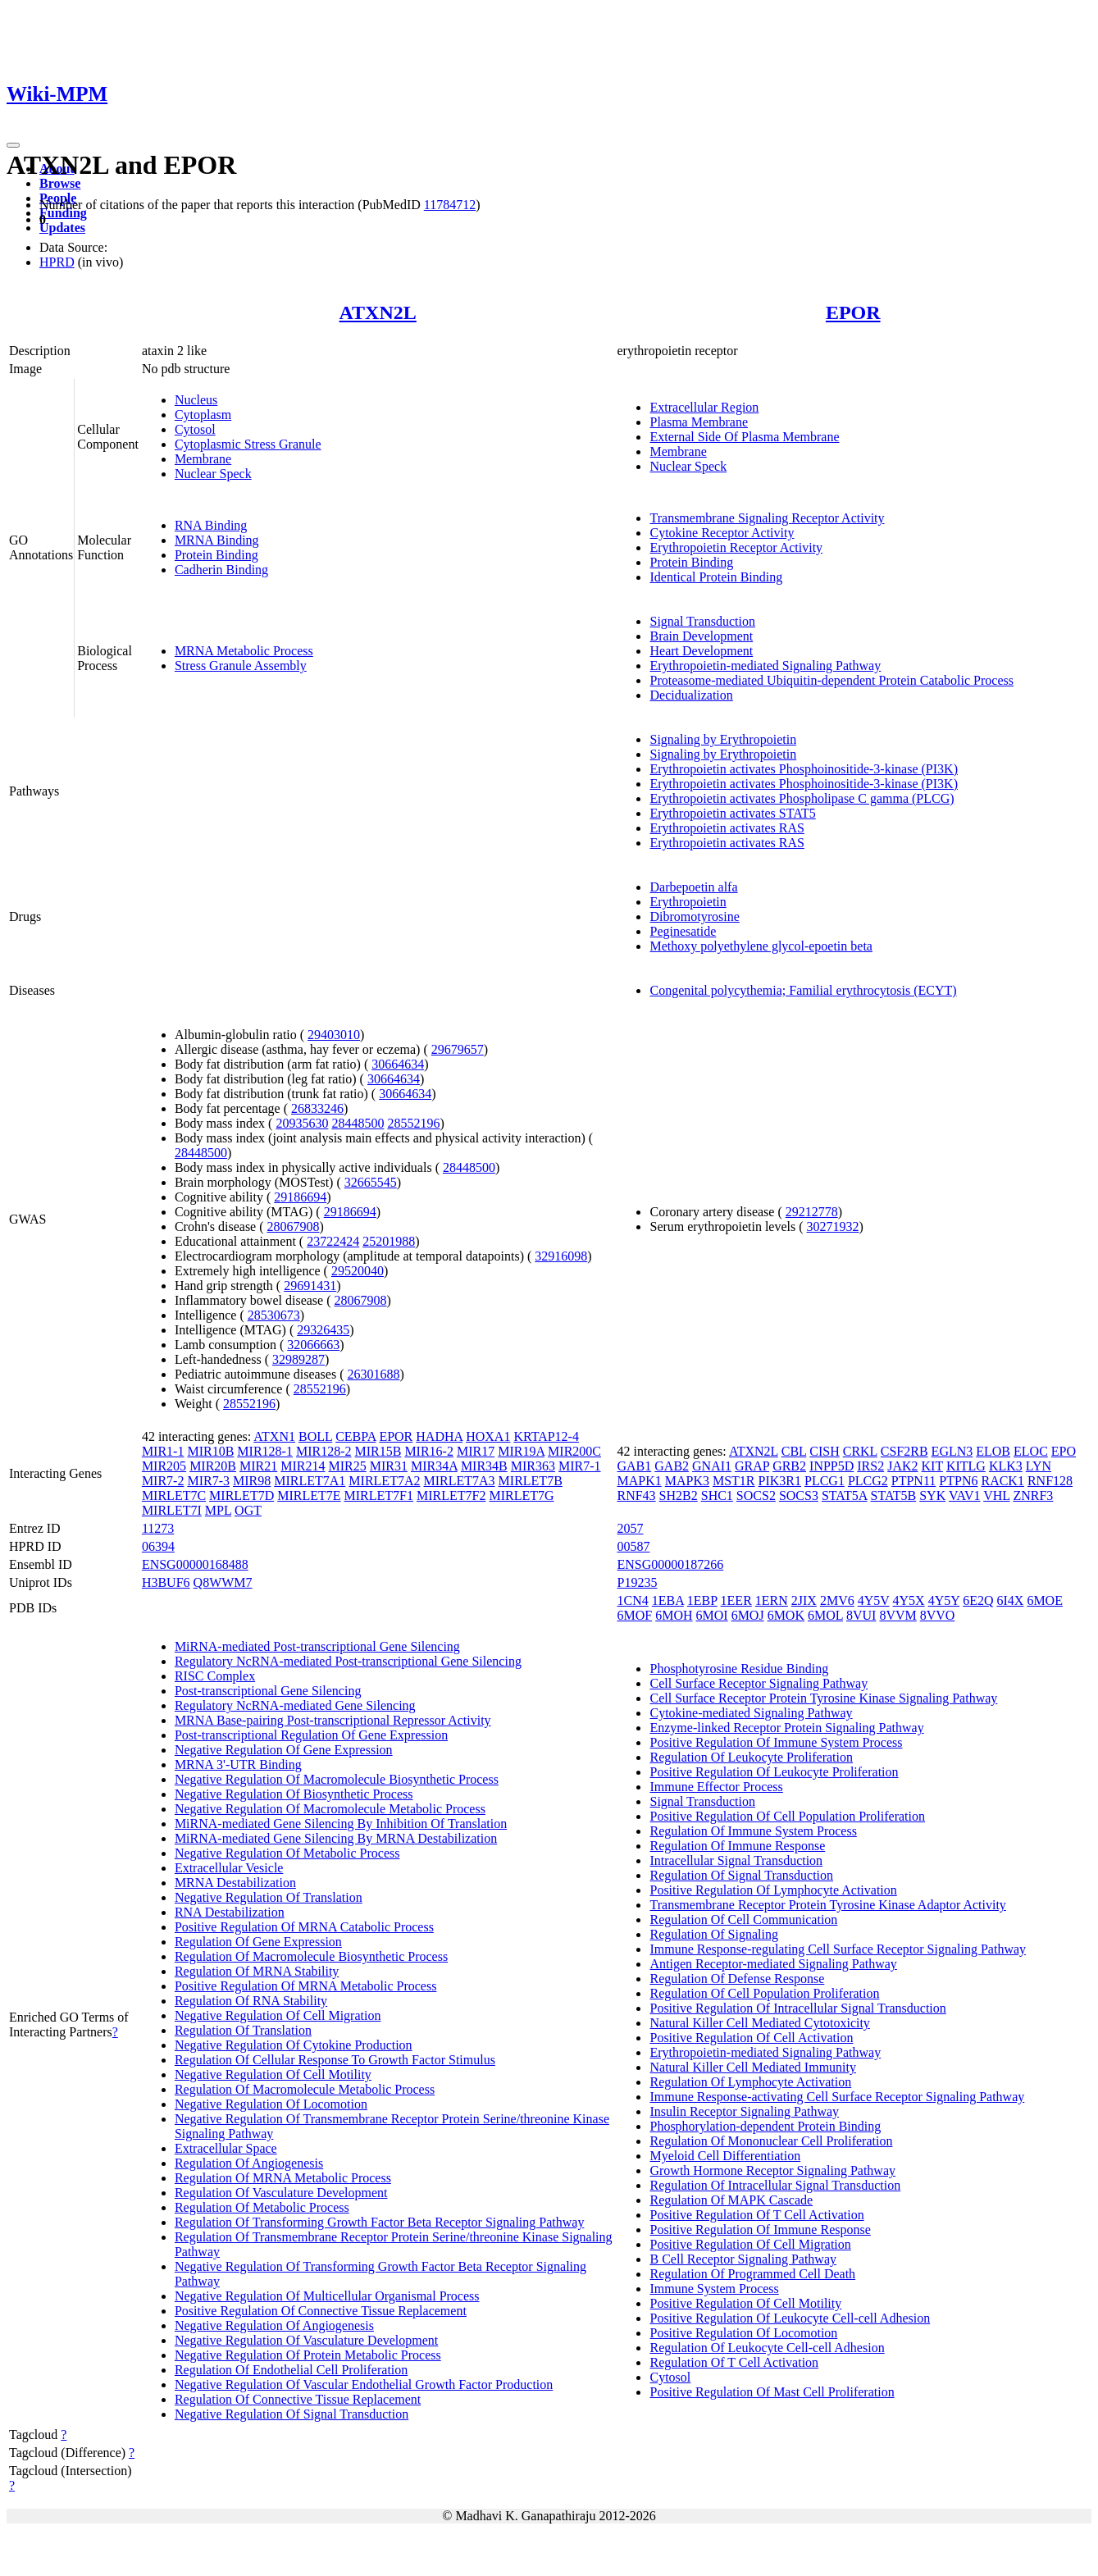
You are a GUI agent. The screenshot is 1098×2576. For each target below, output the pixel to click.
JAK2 (902, 1466)
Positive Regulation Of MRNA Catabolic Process (304, 1927)
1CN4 (632, 1600)
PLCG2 (868, 1481)
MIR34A (434, 1466)
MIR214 (302, 1466)
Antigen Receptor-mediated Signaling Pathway (772, 1964)
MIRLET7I (172, 1510)
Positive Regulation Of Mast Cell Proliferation (771, 2392)
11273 (158, 1528)
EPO (1063, 1451)
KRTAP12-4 (546, 1436)
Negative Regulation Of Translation (268, 1897)
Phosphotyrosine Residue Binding (738, 1669)
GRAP (752, 1466)
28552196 (413, 1123)
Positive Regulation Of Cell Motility (745, 2303)
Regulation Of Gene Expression (258, 1942)
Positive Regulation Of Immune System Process (775, 1742)
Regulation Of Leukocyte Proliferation (750, 1757)
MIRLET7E (308, 1495)
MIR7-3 (208, 1481)
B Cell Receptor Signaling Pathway (742, 2259)
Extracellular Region (704, 407)
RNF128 (1050, 1481)
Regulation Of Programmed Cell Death (752, 2274)
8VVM (897, 1615)
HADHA (439, 1436)
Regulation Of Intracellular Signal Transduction (774, 2185)
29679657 (457, 1049)
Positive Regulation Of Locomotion (743, 2333)
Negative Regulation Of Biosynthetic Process (294, 1794)
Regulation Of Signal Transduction (741, 1875)
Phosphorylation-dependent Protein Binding (765, 2126)
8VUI (861, 1615)
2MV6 (837, 1600)
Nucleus (196, 400)
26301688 (374, 1374)
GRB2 (789, 1466)
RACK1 (1002, 1481)
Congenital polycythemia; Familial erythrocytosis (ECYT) (802, 990)
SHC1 (717, 1495)
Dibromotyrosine (694, 916)
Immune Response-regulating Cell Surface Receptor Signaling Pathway (837, 1949)
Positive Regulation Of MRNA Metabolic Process (306, 1986)
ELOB (993, 1451)
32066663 (313, 1345)
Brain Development (701, 636)
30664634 (397, 1064)
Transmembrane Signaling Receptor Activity (766, 518)
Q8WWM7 (223, 1582)
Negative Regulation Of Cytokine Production (293, 2045)
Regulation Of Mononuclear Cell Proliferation (770, 2141)
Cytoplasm (203, 415)
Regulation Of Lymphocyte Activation (750, 2082)
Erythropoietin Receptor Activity (735, 547)
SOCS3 (798, 1495)
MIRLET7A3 (458, 1481)
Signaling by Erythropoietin (722, 739)
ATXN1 (274, 1436)
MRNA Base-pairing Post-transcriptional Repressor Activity (333, 1720)
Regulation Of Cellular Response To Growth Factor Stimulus (335, 2060)
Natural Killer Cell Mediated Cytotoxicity (759, 2023)
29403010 (334, 1035)
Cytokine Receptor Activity (721, 533)
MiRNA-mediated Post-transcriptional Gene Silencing (317, 1646)
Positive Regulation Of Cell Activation (751, 2038)
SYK (932, 1495)
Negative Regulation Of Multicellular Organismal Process (327, 2296)
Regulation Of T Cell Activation (733, 2362)
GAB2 (671, 1466)
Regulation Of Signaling (713, 1934)
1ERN (771, 1600)
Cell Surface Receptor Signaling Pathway (758, 1683)
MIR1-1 (163, 1451)
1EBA (668, 1600)
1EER (736, 1600)
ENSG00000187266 (670, 1564)
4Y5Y (944, 1600)
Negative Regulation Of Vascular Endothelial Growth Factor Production (364, 2384)
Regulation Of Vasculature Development (281, 2193)
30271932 (833, 1226)
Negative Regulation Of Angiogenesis (274, 2325)
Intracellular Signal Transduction (735, 1860)
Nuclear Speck (213, 474)
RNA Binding (211, 525)
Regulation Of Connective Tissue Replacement (298, 2399)
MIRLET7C (174, 1495)
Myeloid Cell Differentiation (724, 2156)
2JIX (804, 1600)
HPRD (57, 262)
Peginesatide (682, 931)
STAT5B (894, 1495)
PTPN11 (913, 1481)
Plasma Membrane (698, 422)
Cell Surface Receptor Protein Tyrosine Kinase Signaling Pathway (823, 1698)
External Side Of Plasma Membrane (744, 437)
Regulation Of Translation (243, 2030)
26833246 (317, 1108)
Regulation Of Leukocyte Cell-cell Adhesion (766, 2348)
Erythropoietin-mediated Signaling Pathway (765, 665)
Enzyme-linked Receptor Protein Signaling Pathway (786, 1728)
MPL (218, 1510)
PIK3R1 (780, 1481)
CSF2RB (904, 1451)
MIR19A (521, 1451)
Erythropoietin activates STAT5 (732, 813)
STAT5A (845, 1495)
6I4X (1009, 1600)
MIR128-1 (265, 1451)
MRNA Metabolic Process (244, 651)
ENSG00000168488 (195, 1564)
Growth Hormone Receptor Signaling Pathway (772, 2170)
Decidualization (690, 695)
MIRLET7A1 (309, 1481)
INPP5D (831, 1466)
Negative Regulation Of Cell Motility (273, 2074)
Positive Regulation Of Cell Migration (749, 2244)
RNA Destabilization (230, 1912)
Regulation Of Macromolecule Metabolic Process (305, 2089)
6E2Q (978, 1600)
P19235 (637, 1582)
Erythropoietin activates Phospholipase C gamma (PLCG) (801, 798)
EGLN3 (952, 1451)
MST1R (734, 1481)
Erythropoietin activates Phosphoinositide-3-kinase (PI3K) (803, 769)
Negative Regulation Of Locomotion (271, 2104)
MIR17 (475, 1451)
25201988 (388, 1241)
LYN (1038, 1466)
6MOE (1045, 1600)
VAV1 (965, 1495)
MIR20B (212, 1466)
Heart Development (701, 651)
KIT (932, 1466)
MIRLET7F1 (378, 1495)
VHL (996, 1495)
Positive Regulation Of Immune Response (759, 2229)
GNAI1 (711, 1466)
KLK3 (1006, 1466)
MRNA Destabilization (235, 1883)
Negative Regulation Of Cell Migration (278, 2015)
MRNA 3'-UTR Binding (238, 1764)
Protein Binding (216, 555)
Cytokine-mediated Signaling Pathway (750, 1713)
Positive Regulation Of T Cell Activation (756, 2215)
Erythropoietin (687, 902)
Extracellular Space (226, 2148)
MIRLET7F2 (451, 1495)
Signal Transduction (701, 621)
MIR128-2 (324, 1451)
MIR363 (533, 1466)
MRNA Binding (217, 540)
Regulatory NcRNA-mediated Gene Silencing (295, 1705)
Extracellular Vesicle (229, 1868)
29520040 (357, 1271)
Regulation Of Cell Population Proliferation (764, 1993)
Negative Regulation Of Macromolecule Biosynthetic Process (337, 1779)
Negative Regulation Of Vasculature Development (306, 2340)
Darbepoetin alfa (693, 887)
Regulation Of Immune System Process (752, 1831)
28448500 (357, 1123)
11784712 (450, 205)
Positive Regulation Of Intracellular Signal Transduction (797, 2008)
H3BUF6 (166, 1582)
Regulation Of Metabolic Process (262, 2207)
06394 (158, 1546)
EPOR (853, 312)
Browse (59, 183)
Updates (62, 228)
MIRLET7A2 (384, 1481)
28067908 (293, 1226)
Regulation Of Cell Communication (743, 1919)
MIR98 (252, 1481)
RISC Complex (215, 1676)
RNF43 (636, 1495)
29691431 (310, 1286)
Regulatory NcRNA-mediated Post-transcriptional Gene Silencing (348, 1661)
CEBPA (355, 1436)
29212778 (812, 1212)
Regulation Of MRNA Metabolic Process (283, 2178)
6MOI (712, 1615)
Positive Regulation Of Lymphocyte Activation (772, 1890)
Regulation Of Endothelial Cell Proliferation (291, 2370)
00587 (633, 1546)
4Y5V (874, 1600)
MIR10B (210, 1451)
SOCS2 (756, 1495)
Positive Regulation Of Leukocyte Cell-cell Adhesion (789, 2318)
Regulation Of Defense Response (736, 1979)
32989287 (298, 1359)
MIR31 (389, 1466)
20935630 (302, 1123)
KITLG (966, 1466)
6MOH (673, 1615)
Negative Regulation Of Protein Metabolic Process (308, 2355)
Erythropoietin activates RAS (726, 828)
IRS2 (870, 1466)
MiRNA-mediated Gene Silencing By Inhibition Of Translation (341, 1824)
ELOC (1031, 1451)
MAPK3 (687, 1481)
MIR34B (484, 1466)
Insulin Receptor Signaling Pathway (744, 2111)
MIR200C (574, 1451)
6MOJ (747, 1615)
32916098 (561, 1256)
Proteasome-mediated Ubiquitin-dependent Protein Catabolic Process (831, 680)
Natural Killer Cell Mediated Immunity (752, 2067)
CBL (794, 1451)
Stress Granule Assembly (241, 665)
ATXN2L (378, 312)
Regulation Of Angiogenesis (249, 2163)
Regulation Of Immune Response (737, 1846)
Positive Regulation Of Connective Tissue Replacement (321, 2311)
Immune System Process (713, 2289)
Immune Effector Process (715, 1787)
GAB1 (634, 1466)
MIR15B (377, 1451)
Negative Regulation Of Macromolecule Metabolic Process (330, 1809)
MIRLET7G (521, 1495)
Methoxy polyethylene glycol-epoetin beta (760, 946)
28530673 (274, 1315)
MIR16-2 (428, 1451)
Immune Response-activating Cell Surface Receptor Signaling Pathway (836, 2097)
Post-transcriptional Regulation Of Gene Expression (311, 1735)
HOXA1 (488, 1436)
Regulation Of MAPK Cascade (731, 2200)
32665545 (370, 1182)
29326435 (323, 1330)
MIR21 (258, 1466)
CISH (824, 1451)
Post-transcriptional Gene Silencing (268, 1691)
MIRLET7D (241, 1495)
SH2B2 (678, 1495)
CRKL (860, 1451)
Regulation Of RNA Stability (251, 2001)
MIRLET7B (531, 1481)
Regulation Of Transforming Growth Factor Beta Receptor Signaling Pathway (379, 2222)
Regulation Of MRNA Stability (257, 1971)
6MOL (825, 1615)
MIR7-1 (579, 1466)
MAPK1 (639, 1481)
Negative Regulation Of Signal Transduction (291, 2414)
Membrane (203, 459)
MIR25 (348, 1466)
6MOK (786, 1615)
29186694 (300, 1197)
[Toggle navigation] (13, 145)
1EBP (702, 1600)
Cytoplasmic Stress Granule (248, 444)
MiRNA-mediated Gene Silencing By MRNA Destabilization (336, 1838)
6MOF (634, 1615)
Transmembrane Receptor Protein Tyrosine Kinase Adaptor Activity (827, 1905)
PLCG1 (824, 1481)
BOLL (315, 1436)
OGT (248, 1510)
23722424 (333, 1241)
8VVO (937, 1615)
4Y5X (909, 1600)
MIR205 (164, 1466)
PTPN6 (958, 1481)
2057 (630, 1528)
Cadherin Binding (221, 570)
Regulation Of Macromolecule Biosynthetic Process (311, 1956)
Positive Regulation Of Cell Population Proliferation (787, 1816)
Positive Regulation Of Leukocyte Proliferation (773, 1772)
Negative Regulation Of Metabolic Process (287, 1853)
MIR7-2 (163, 1481)
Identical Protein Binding (715, 577)
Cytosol (195, 429)
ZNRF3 (1033, 1495)
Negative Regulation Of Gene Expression (284, 1750)
